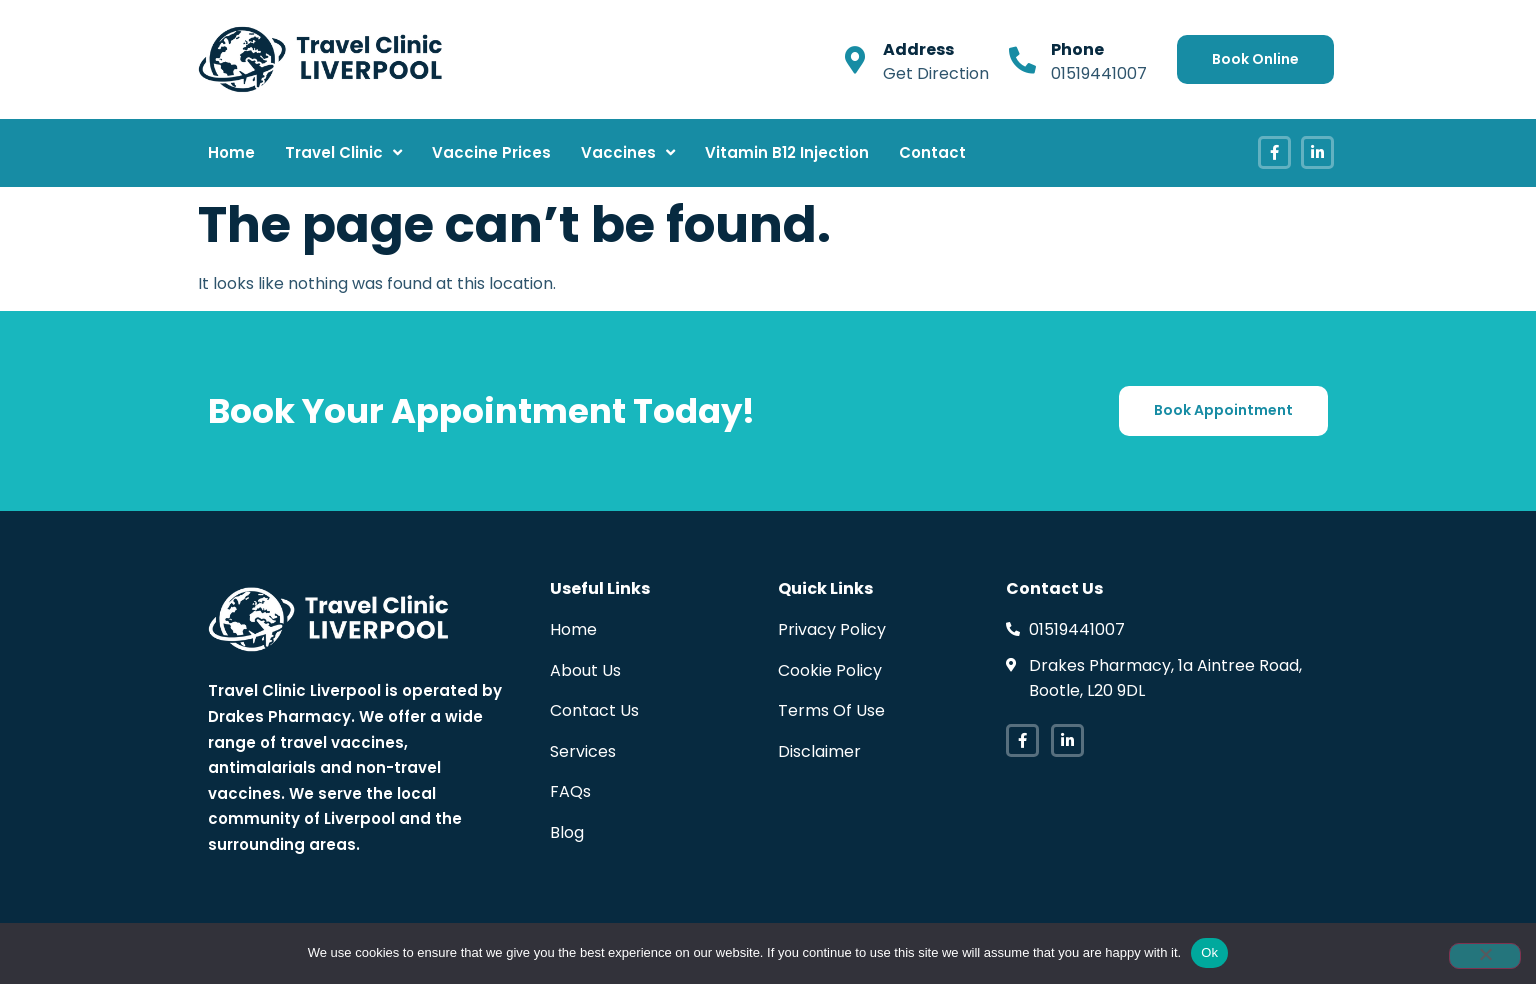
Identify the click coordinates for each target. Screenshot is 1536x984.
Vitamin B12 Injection (787, 152)
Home (231, 152)
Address (918, 49)
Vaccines (628, 152)
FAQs (570, 791)
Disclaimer (819, 751)
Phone (1077, 49)
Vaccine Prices (491, 152)
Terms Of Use (831, 710)
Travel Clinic (343, 152)
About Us (585, 670)
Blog (567, 832)
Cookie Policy (830, 670)
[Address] (854, 59)
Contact (932, 152)
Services (583, 751)
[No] (1485, 956)
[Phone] (1022, 59)
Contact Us (594, 710)
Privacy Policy (832, 629)
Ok (1209, 952)
